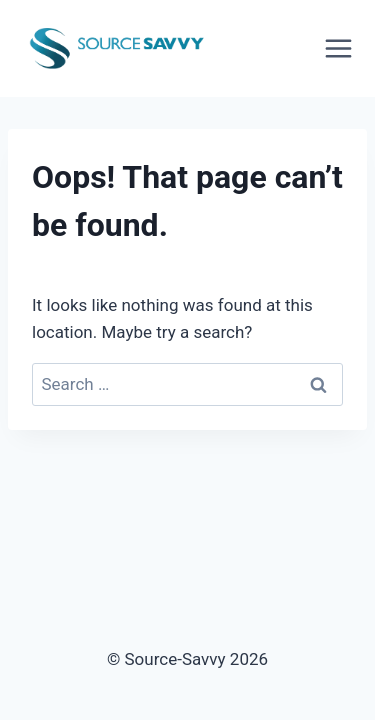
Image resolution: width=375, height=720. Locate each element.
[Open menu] (345, 48)
